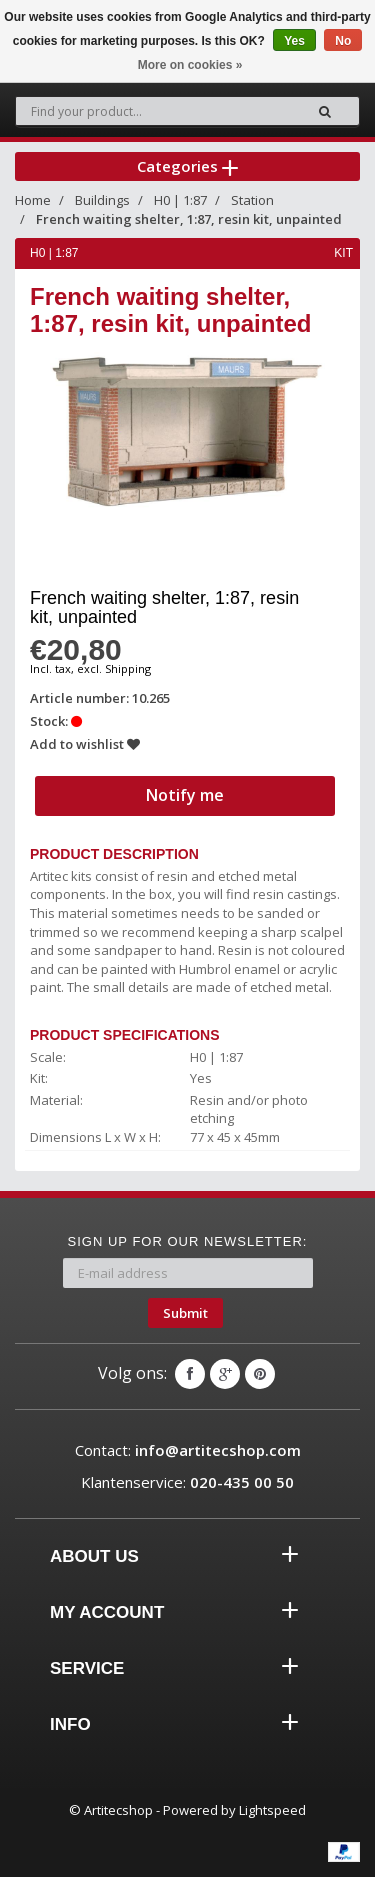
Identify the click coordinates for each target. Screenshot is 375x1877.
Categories (187, 166)
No (343, 41)
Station (252, 200)
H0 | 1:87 (180, 200)
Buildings (102, 200)
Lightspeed (272, 1810)
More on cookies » (190, 65)
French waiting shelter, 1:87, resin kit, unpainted (189, 219)
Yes (294, 41)
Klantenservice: (187, 1482)
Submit (185, 1313)
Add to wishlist (85, 744)
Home (33, 200)
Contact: (188, 1450)
